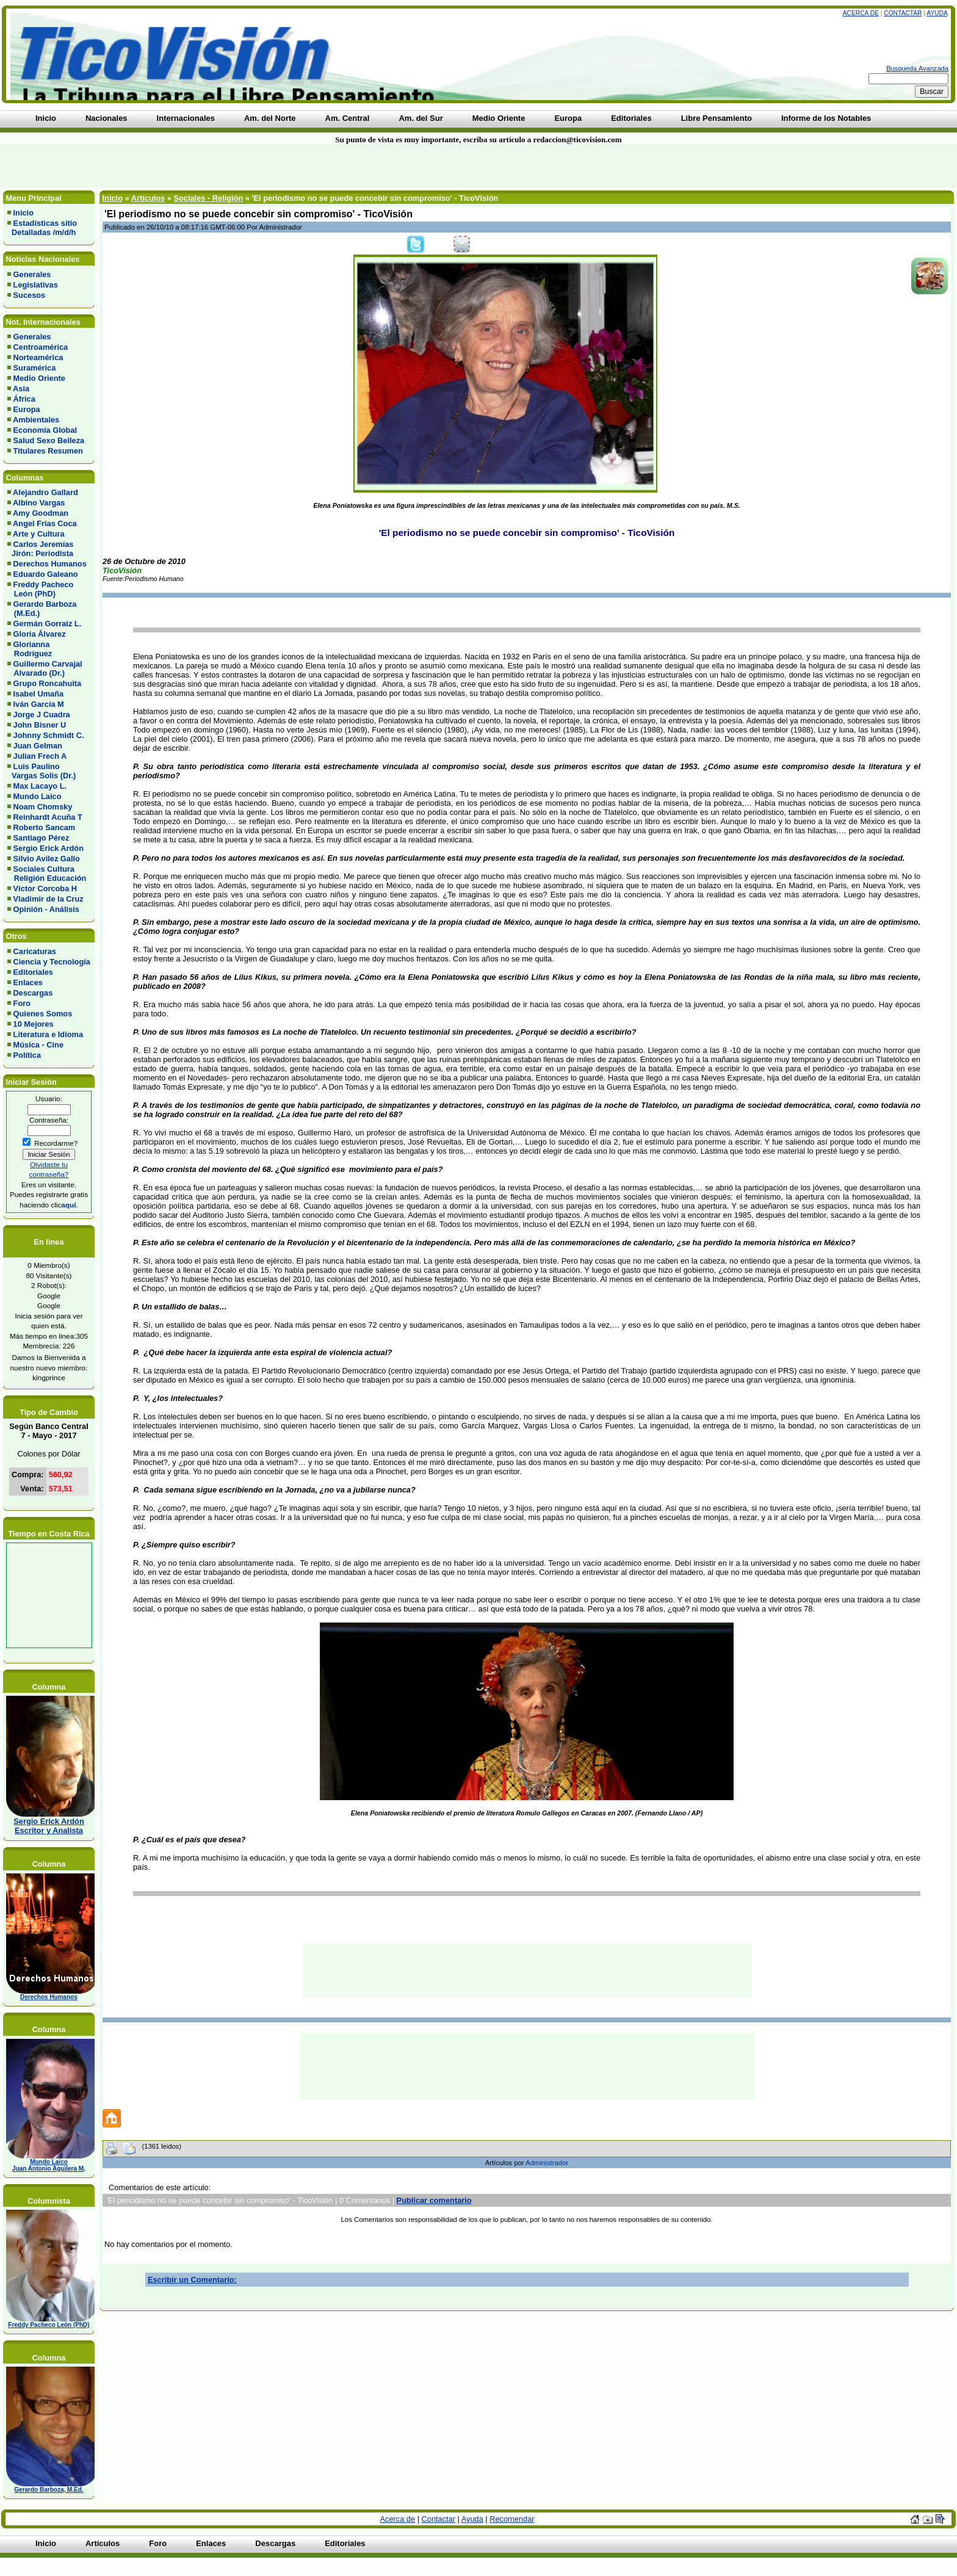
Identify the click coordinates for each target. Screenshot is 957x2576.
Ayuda (936, 13)
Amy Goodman (40, 513)
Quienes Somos (43, 1013)
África (24, 398)
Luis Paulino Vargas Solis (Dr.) (41, 771)
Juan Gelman (37, 745)
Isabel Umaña (38, 693)
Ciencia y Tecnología (51, 961)
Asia (21, 388)
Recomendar (511, 2519)
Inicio (23, 212)
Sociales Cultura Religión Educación (46, 873)
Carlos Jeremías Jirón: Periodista (40, 549)
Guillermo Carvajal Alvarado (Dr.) (44, 668)
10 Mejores (33, 1024)
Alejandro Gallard (45, 492)
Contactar (903, 13)
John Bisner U (40, 724)
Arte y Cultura (39, 533)
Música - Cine (38, 1044)
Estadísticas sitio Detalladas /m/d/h (42, 228)
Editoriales (33, 972)
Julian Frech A (40, 756)
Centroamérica (40, 347)
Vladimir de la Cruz (48, 898)
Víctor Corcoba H (45, 888)
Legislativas (35, 284)
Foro (22, 1003)
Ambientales (36, 419)
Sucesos (29, 295)
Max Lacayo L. (40, 786)
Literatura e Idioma (48, 1034)
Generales (32, 274)
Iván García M (38, 704)
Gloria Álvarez (39, 634)
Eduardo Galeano (45, 574)
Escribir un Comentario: (192, 2279)
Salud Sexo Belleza (49, 440)
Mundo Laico (37, 796)
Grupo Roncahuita (47, 683)
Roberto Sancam (44, 827)
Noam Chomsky (43, 806)
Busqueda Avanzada (917, 68)
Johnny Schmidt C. (48, 735)
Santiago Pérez (41, 837)
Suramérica (34, 367)
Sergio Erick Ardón (48, 848)
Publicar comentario (434, 2200)
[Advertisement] (229, 166)
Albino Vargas (39, 502)
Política (27, 1055)
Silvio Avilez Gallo (46, 858)
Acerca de (861, 13)
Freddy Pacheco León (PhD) (40, 589)
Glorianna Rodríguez (29, 649)
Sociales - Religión (208, 198)
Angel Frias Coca (45, 523)
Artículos (148, 198)
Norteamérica (38, 357)
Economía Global (45, 430)
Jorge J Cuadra (41, 714)
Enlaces (28, 982)
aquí (68, 1205)
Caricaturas (34, 951)
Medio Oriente (39, 378)
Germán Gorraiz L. (47, 623)
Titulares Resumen (48, 450)
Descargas (33, 992)
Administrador (546, 2162)
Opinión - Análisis (46, 909)
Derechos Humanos (50, 563)
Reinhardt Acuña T (47, 817)
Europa (26, 409)
